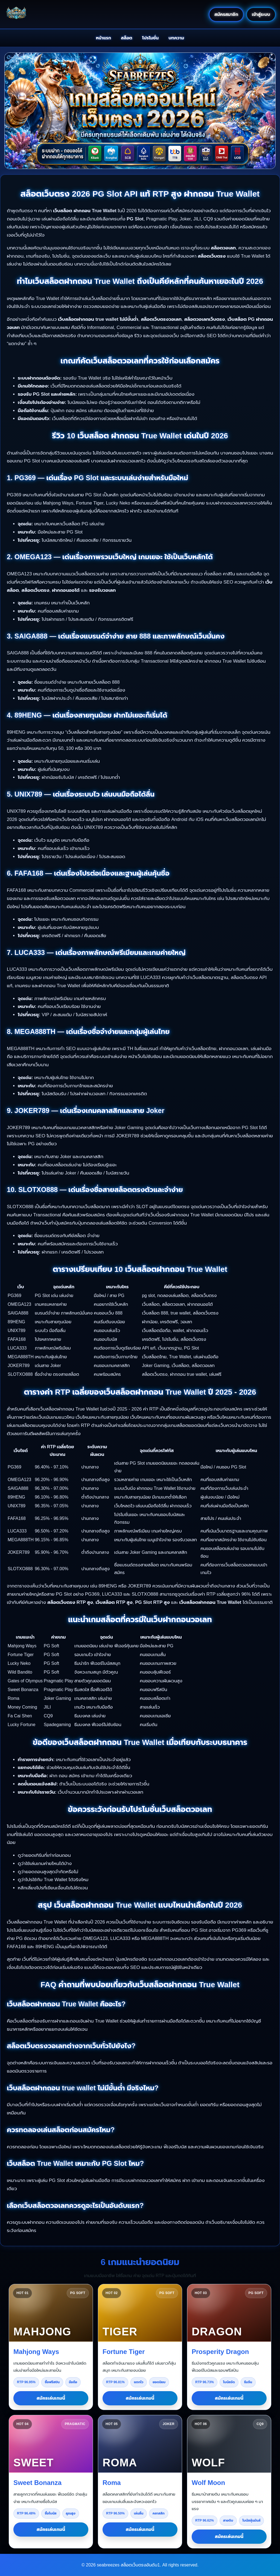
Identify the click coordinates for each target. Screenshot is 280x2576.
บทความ (176, 38)
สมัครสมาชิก (226, 14)
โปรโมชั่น (150, 38)
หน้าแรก (103, 38)
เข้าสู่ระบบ (261, 14)
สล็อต (126, 38)
